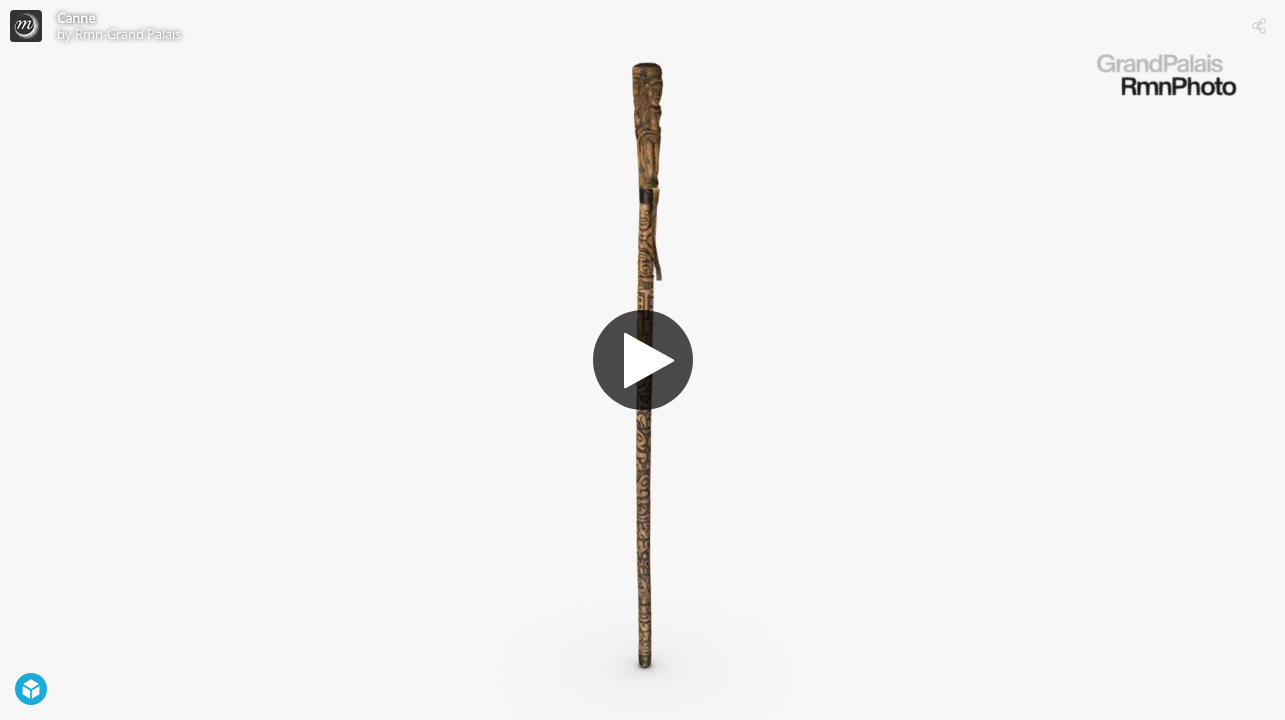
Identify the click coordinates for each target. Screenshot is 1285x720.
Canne (76, 18)
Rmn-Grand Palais (128, 34)
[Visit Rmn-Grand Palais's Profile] (26, 26)
